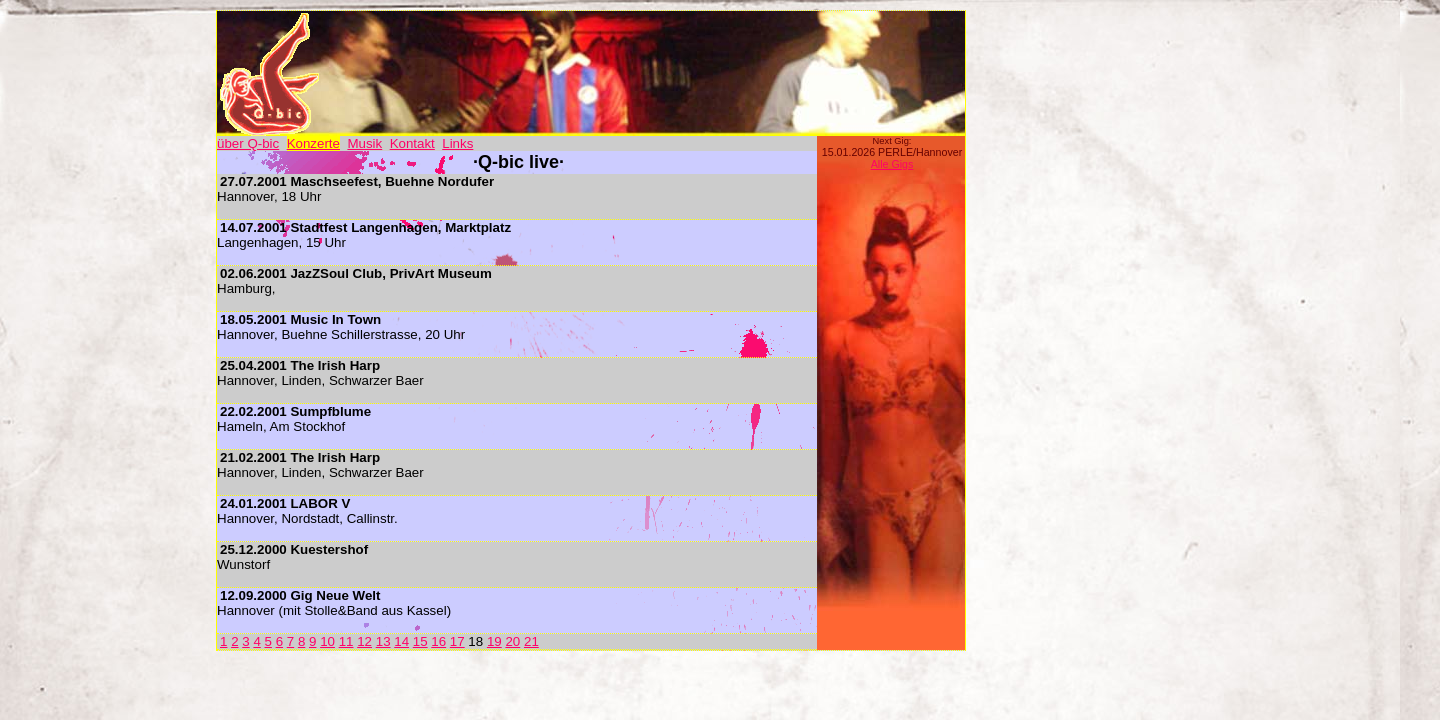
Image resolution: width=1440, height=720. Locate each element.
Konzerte (313, 143)
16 (438, 641)
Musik (364, 143)
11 (346, 641)
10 (327, 641)
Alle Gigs (892, 164)
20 (512, 641)
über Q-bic (248, 143)
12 (364, 641)
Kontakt (412, 143)
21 (531, 641)
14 (401, 641)
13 (383, 641)
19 (494, 641)
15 (420, 641)
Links (457, 143)
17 (457, 641)
